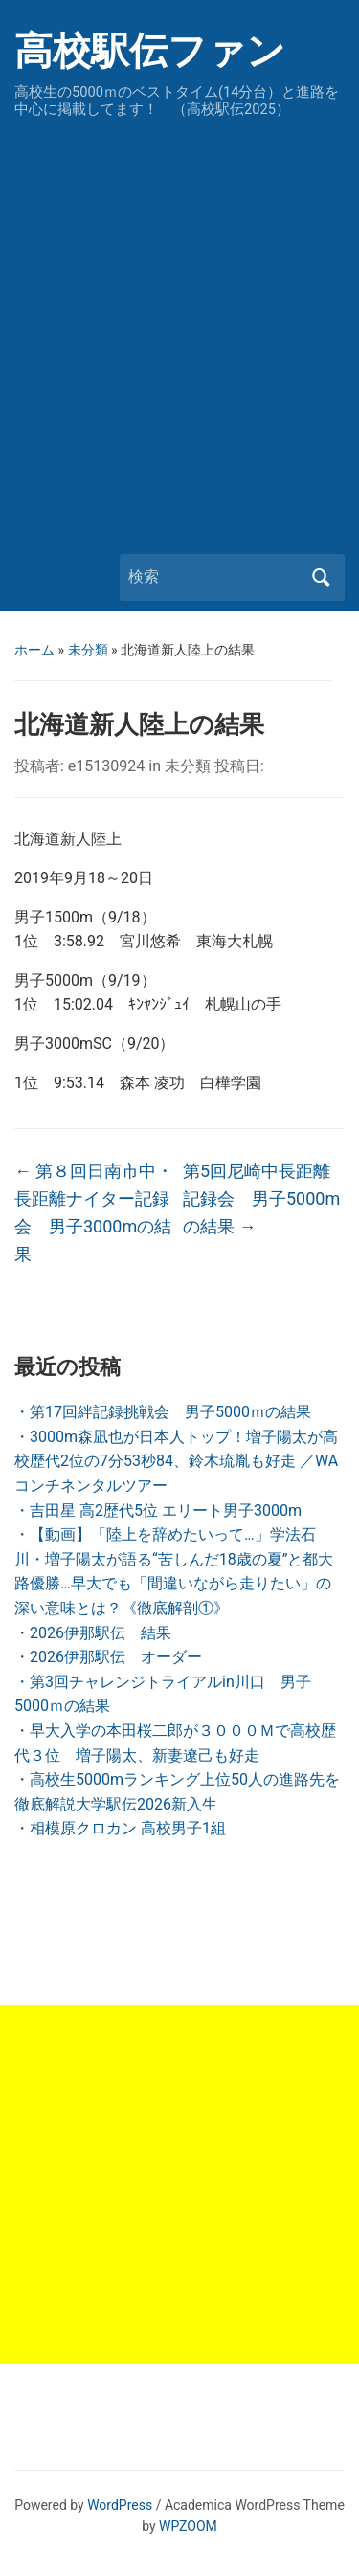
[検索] (214, 577)
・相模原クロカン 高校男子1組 (120, 1828)
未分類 (88, 649)
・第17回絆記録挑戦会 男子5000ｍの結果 (162, 1412)
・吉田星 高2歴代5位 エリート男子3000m (158, 1510)
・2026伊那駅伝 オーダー (108, 1657)
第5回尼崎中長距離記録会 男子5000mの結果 (261, 1198)
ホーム (34, 649)
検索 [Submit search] (320, 577)
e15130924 (106, 766)
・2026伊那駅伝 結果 (92, 1633)
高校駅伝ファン (149, 51)
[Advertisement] (179, 325)
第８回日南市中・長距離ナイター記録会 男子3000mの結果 (93, 1212)
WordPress (119, 2505)
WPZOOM (188, 2526)
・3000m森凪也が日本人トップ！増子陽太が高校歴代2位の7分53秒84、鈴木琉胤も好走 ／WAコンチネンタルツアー (176, 1461)
